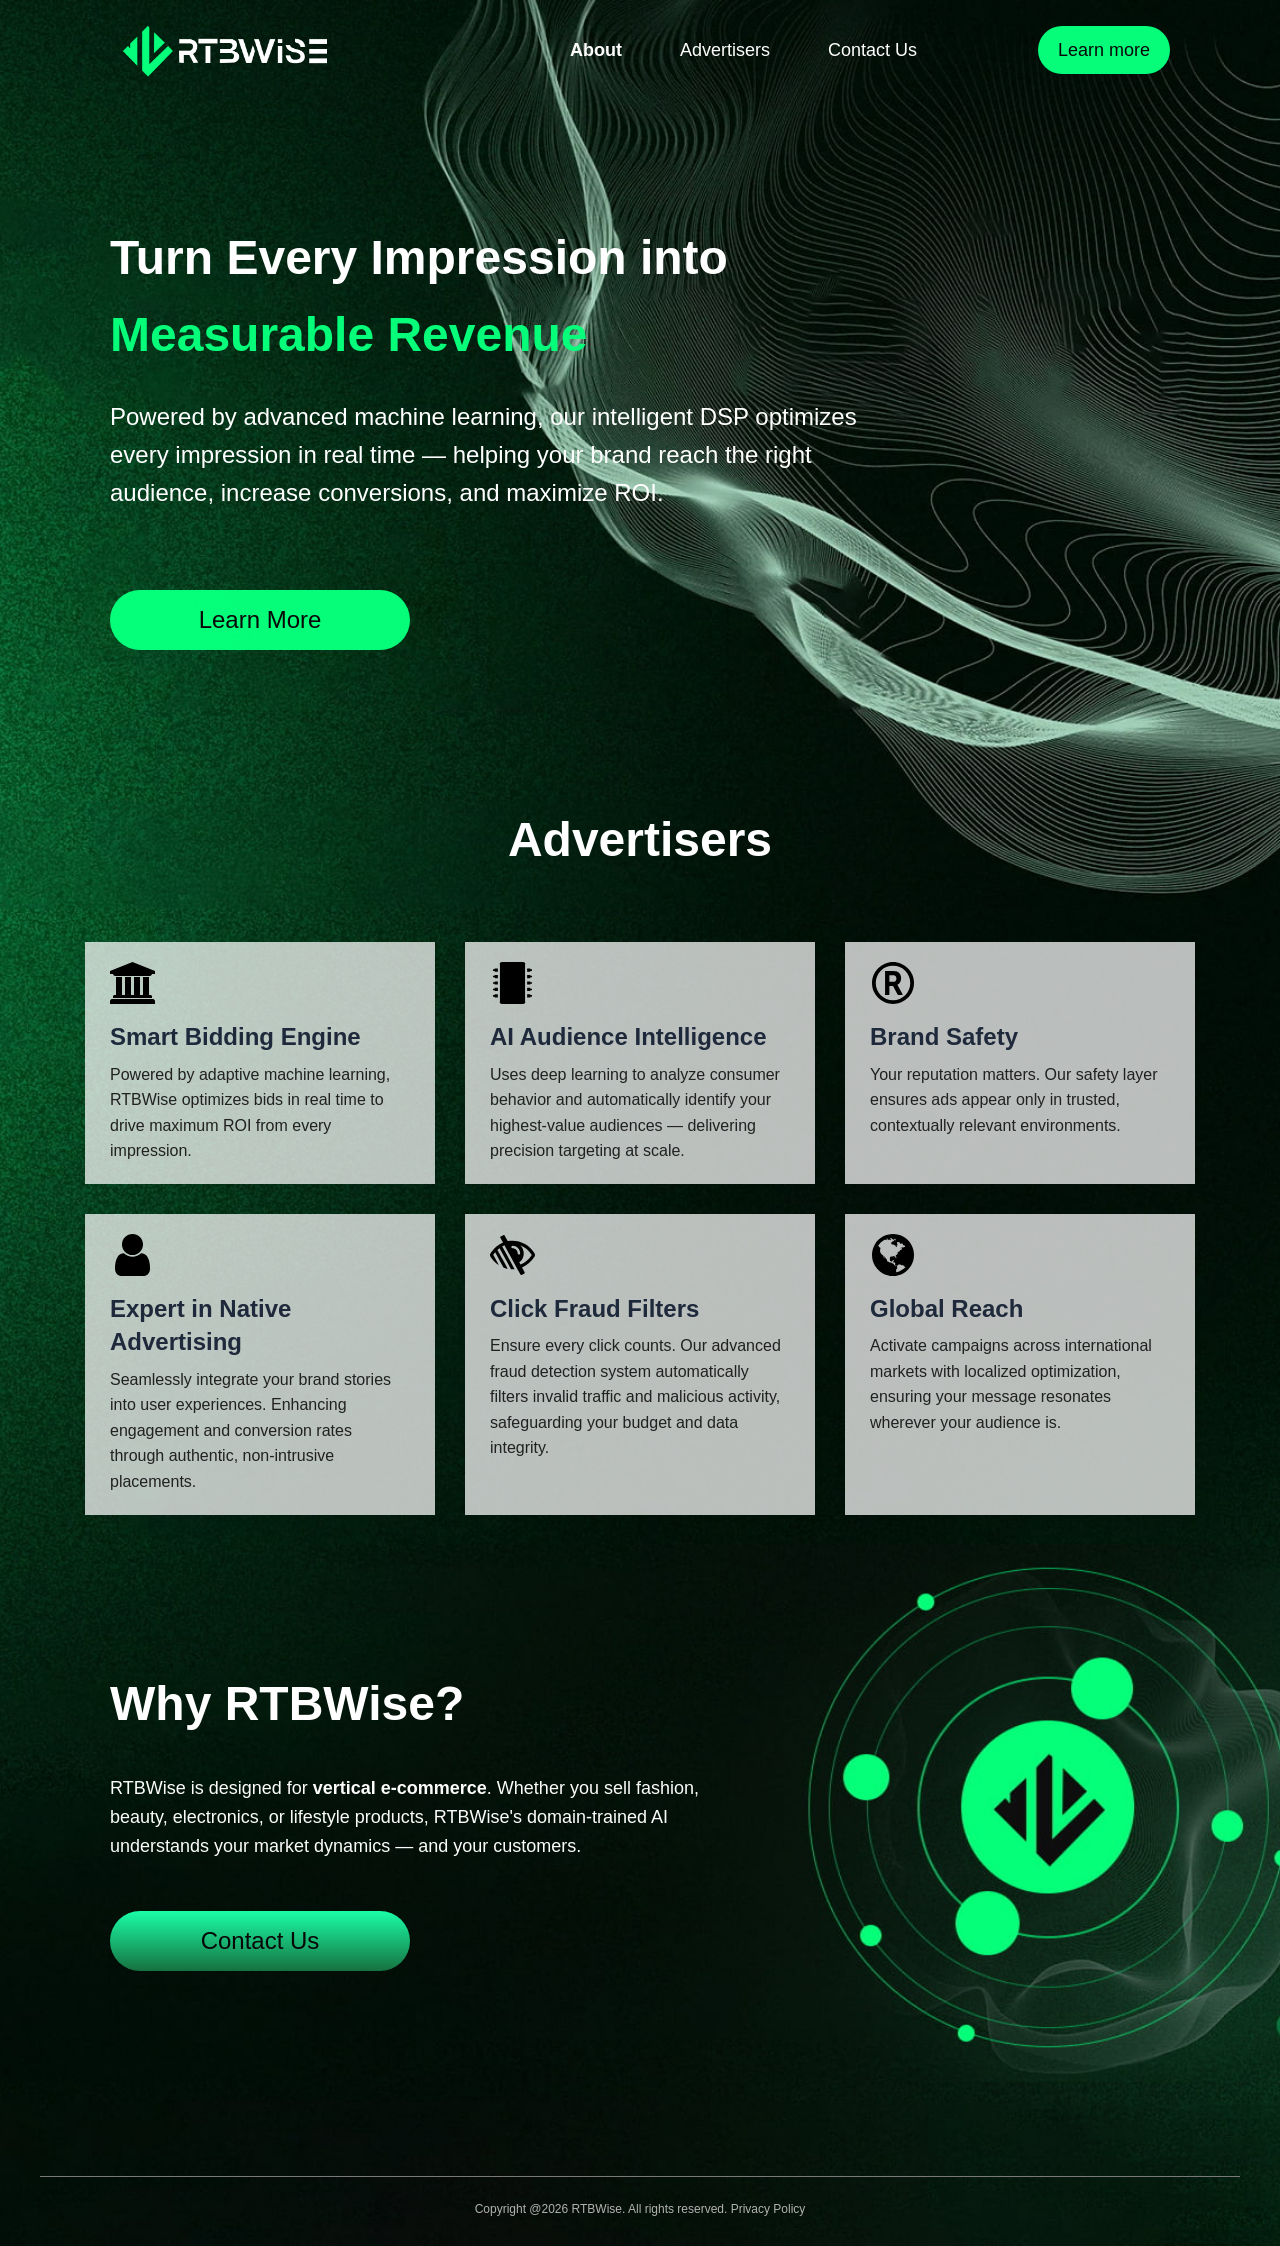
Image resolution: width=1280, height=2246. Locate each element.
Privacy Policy (768, 2209)
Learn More (260, 619)
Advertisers (725, 50)
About (596, 50)
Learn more (1104, 50)
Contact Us (872, 50)
